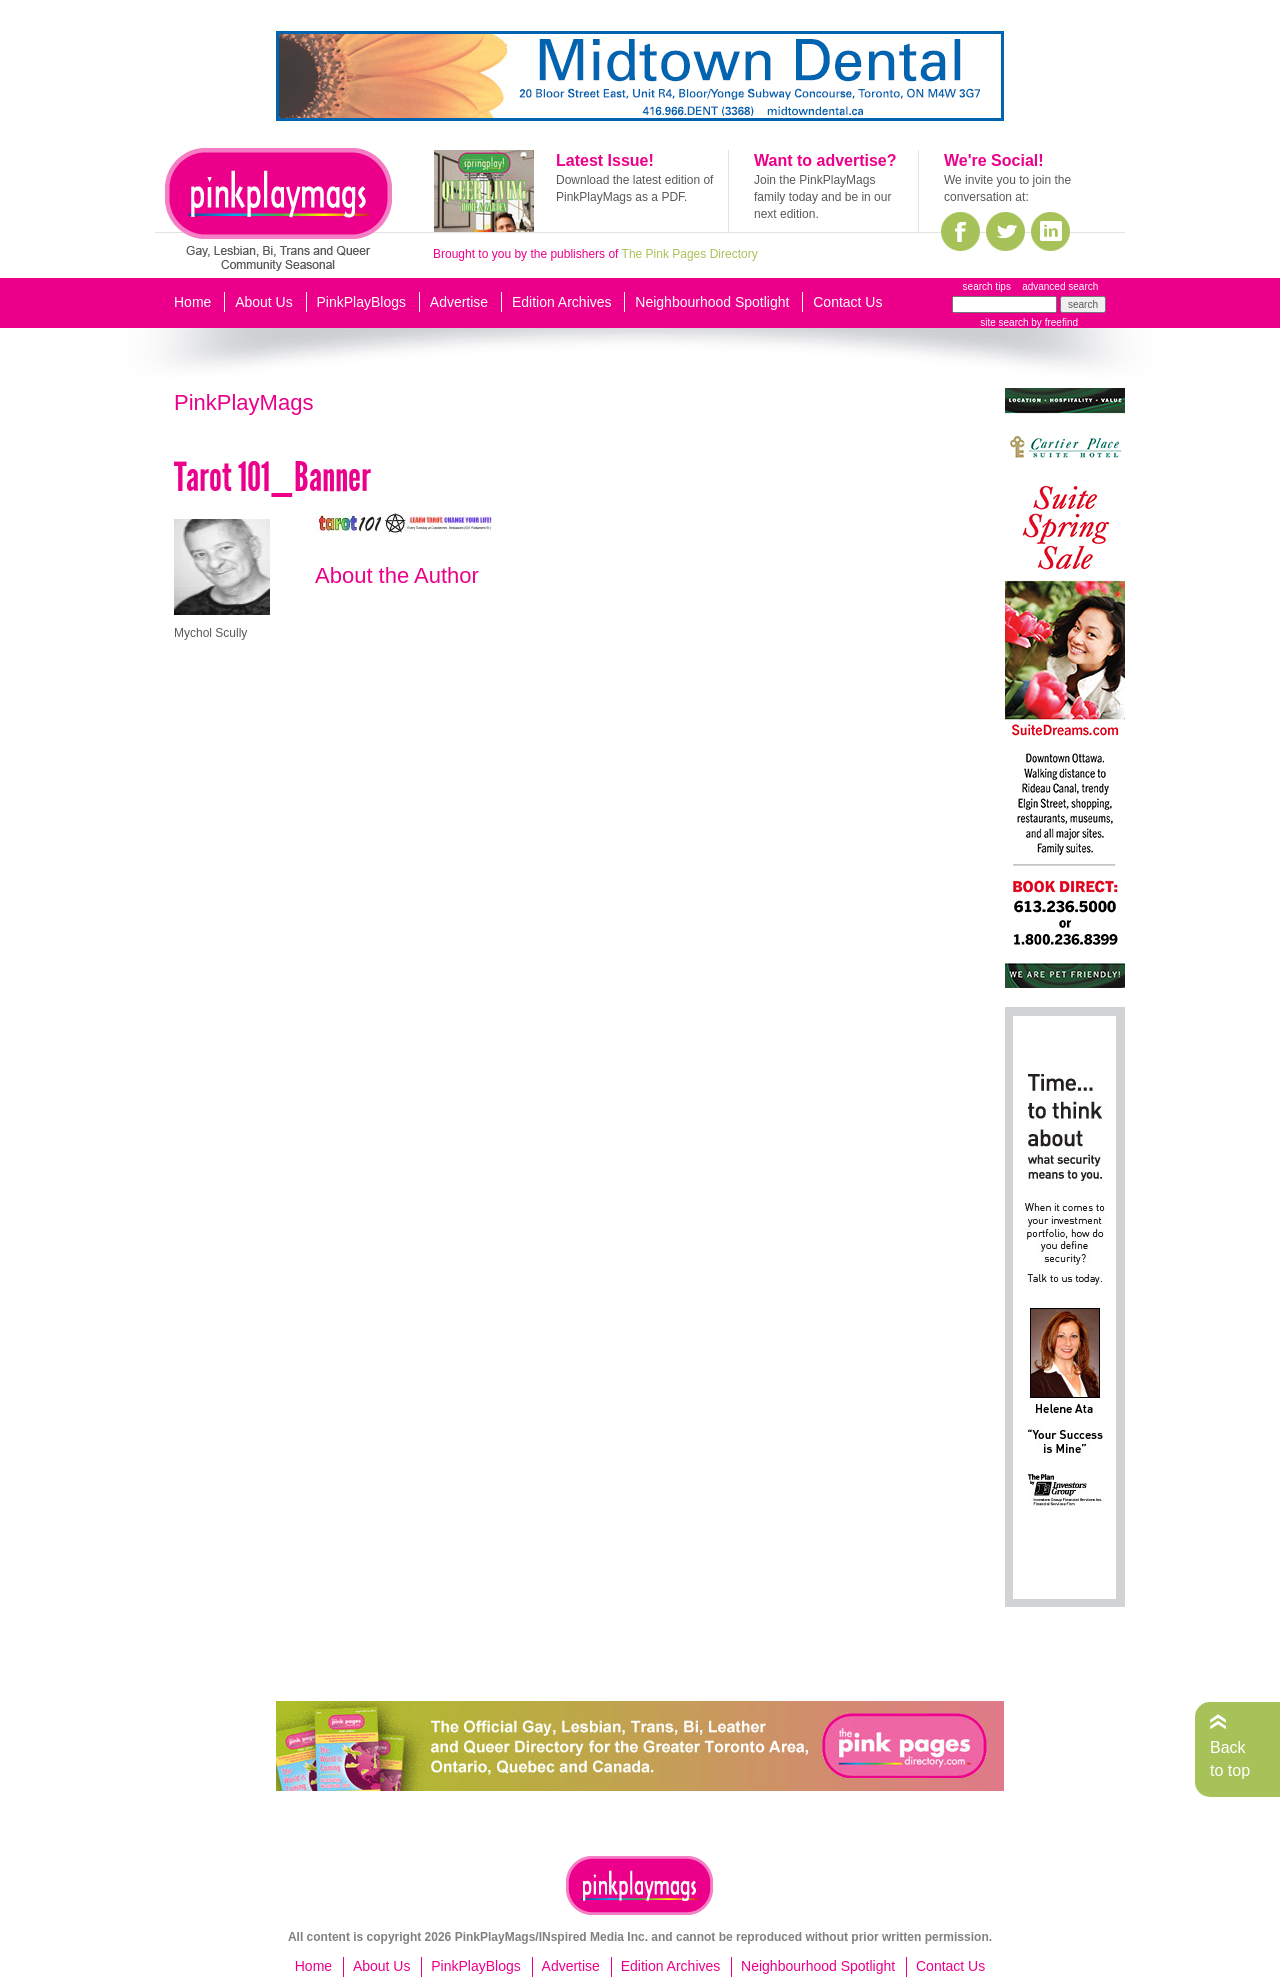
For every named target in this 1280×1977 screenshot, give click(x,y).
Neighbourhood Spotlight (712, 302)
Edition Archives (562, 302)
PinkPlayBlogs (362, 302)
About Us (264, 302)
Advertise (459, 302)
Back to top (1230, 1758)
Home (192, 302)
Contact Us (847, 302)
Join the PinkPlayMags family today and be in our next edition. (822, 197)
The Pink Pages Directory (690, 254)
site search (1004, 322)
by (1053, 322)
